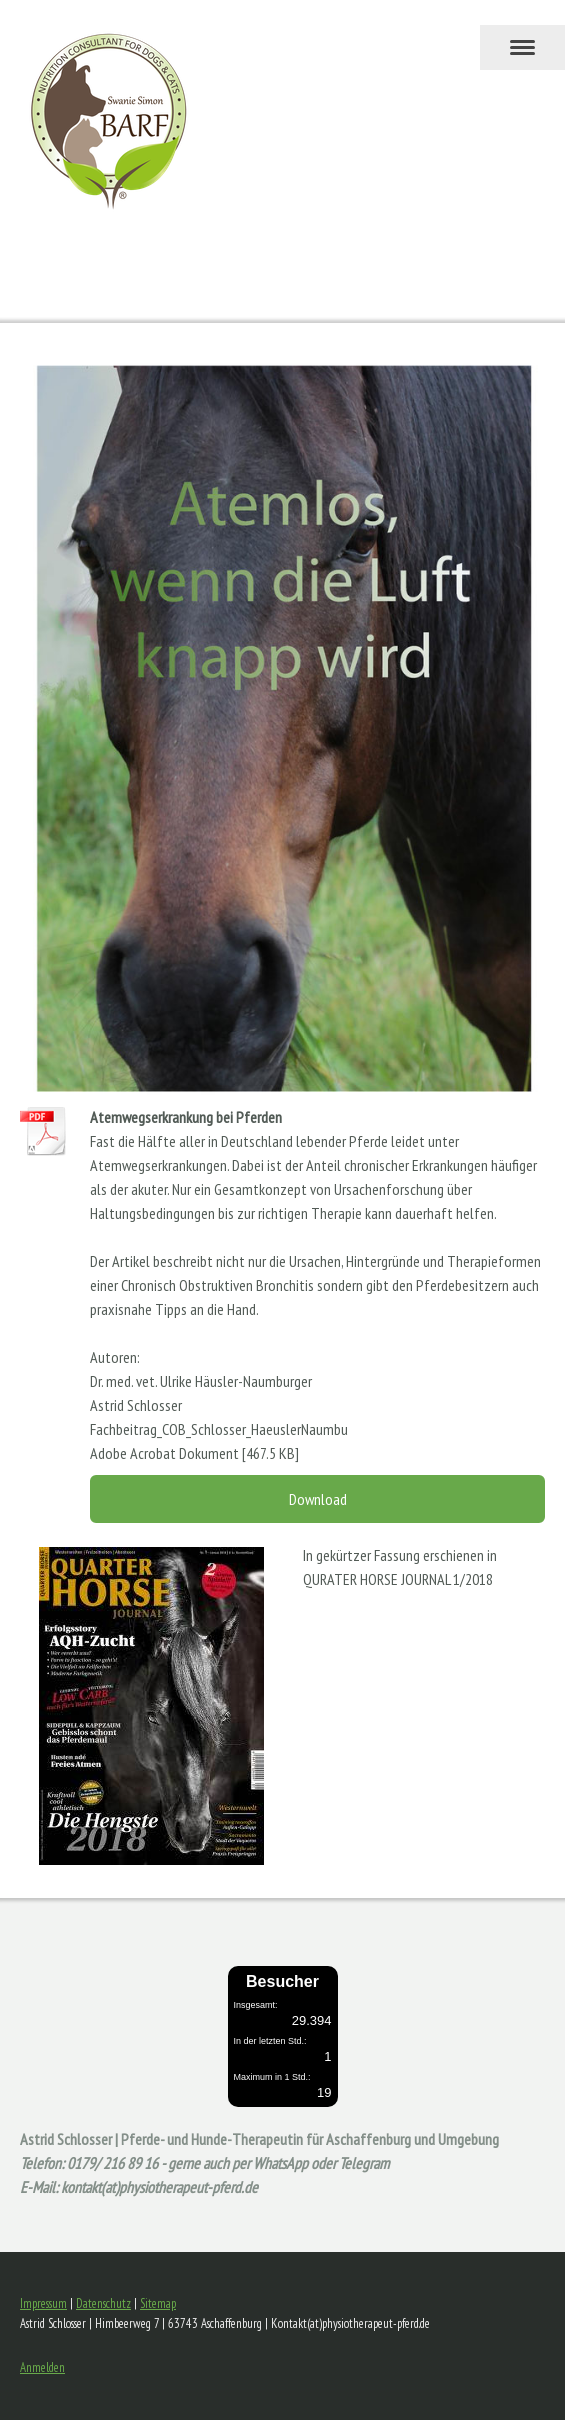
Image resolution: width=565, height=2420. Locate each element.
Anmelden (42, 2367)
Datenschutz (103, 2303)
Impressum (43, 2303)
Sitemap (158, 2303)
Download (318, 1499)
